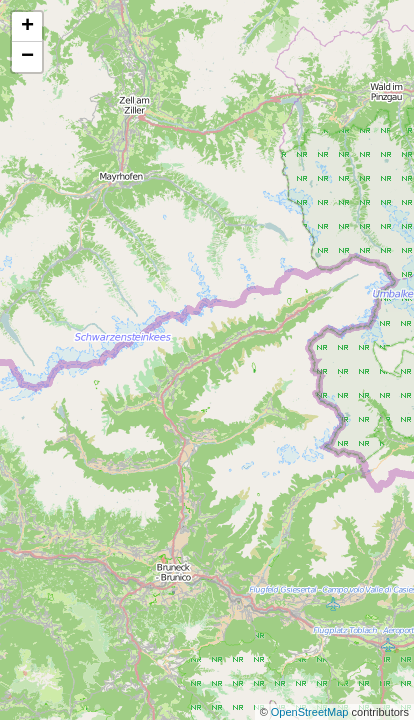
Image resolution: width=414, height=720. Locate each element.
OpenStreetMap (311, 712)
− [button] (27, 57)
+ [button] (27, 27)
